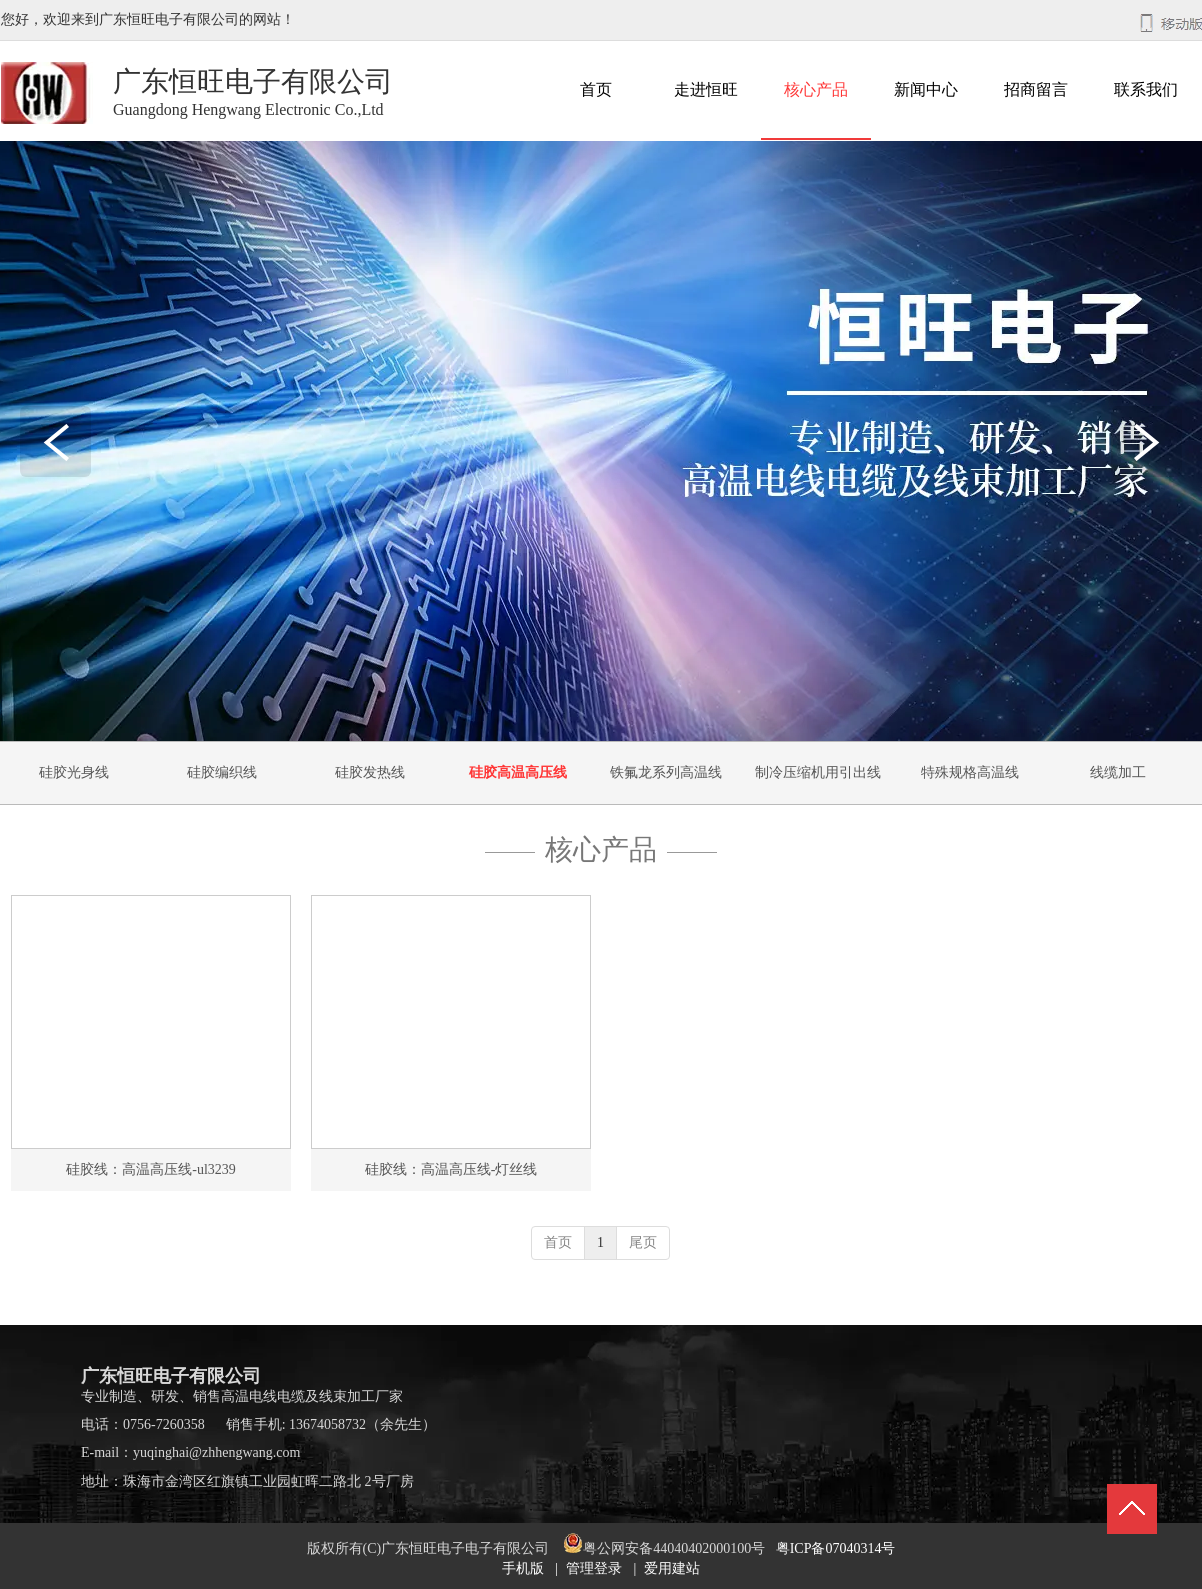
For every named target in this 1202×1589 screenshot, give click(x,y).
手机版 (523, 1568)
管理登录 (594, 1568)
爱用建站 (672, 1568)
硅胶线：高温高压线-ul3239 (151, 1169)
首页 (558, 1242)
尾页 (643, 1242)
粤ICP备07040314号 (836, 1548)
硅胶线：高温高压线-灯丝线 (451, 1169)
